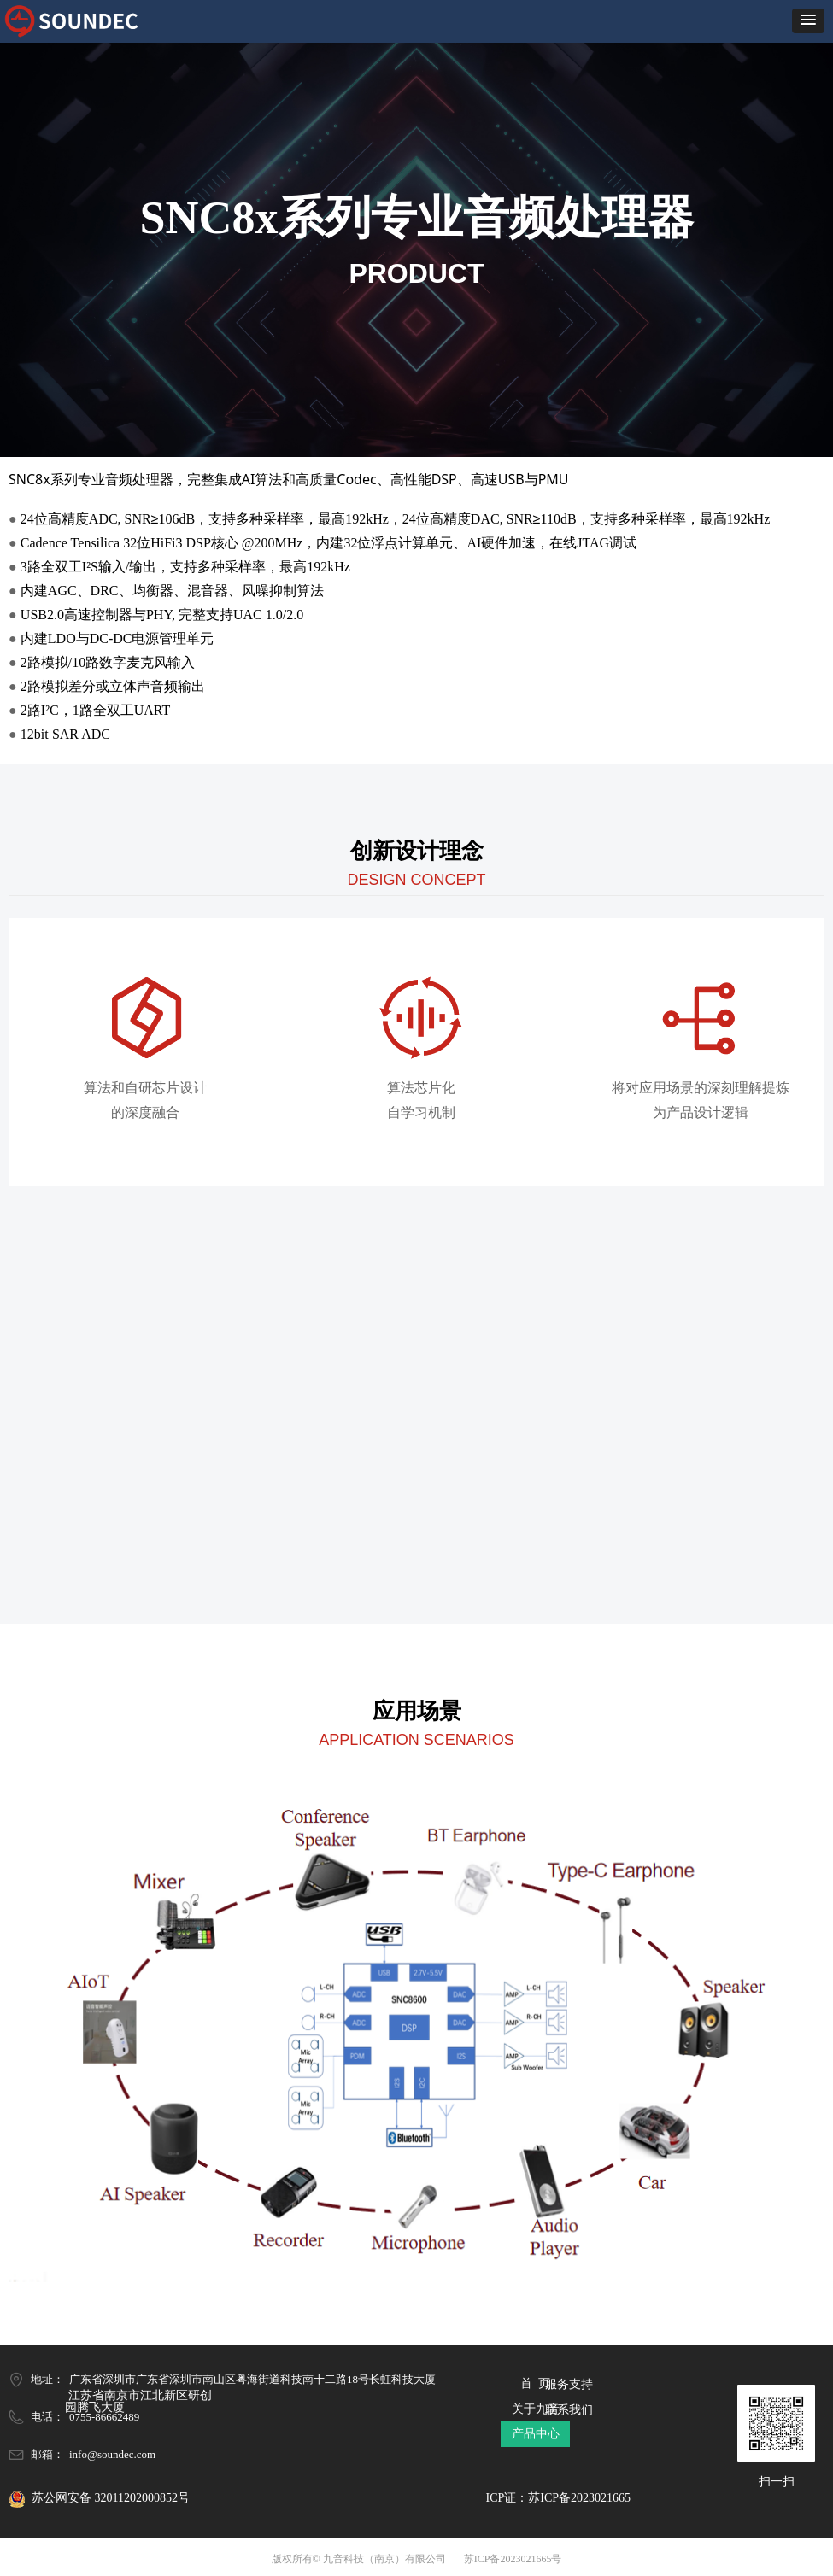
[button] (808, 21)
